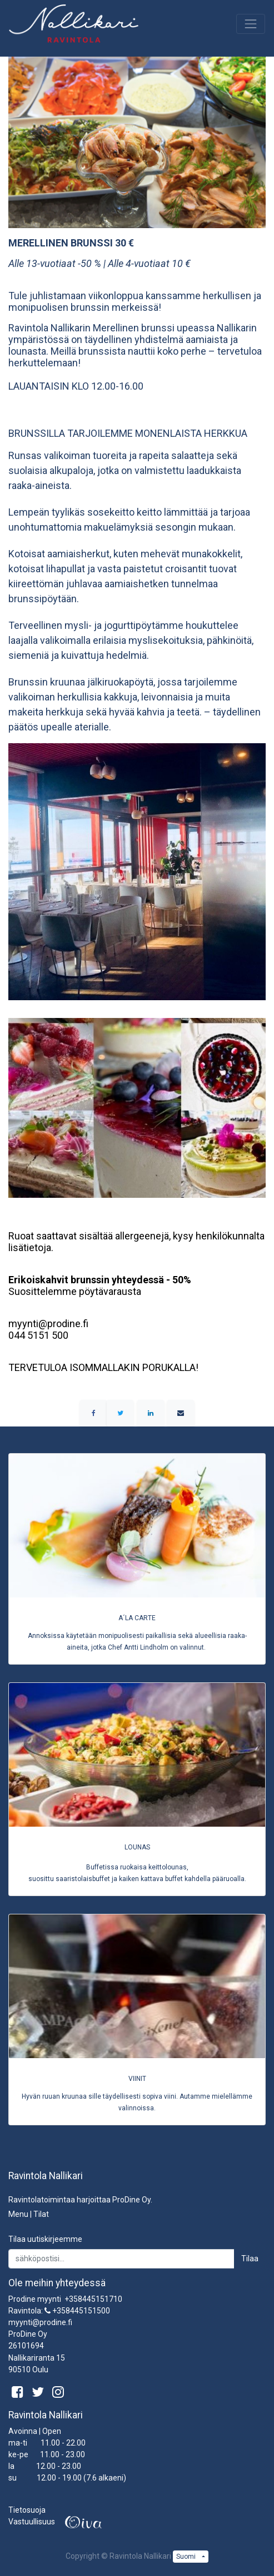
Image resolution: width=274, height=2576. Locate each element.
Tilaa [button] (249, 2258)
